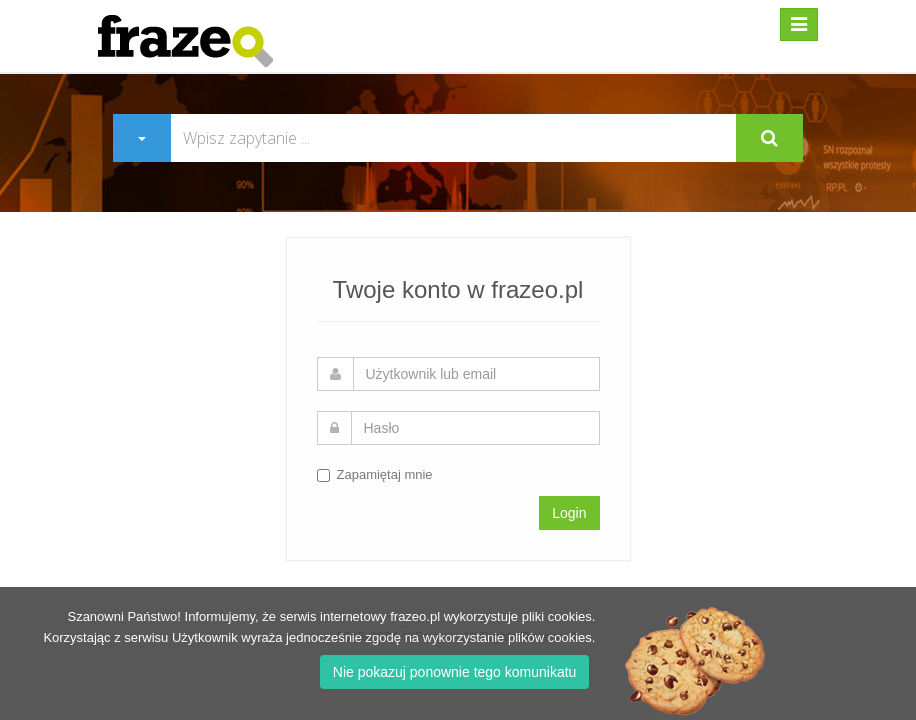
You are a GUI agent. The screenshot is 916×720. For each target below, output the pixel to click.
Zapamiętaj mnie (375, 474)
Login (569, 513)
